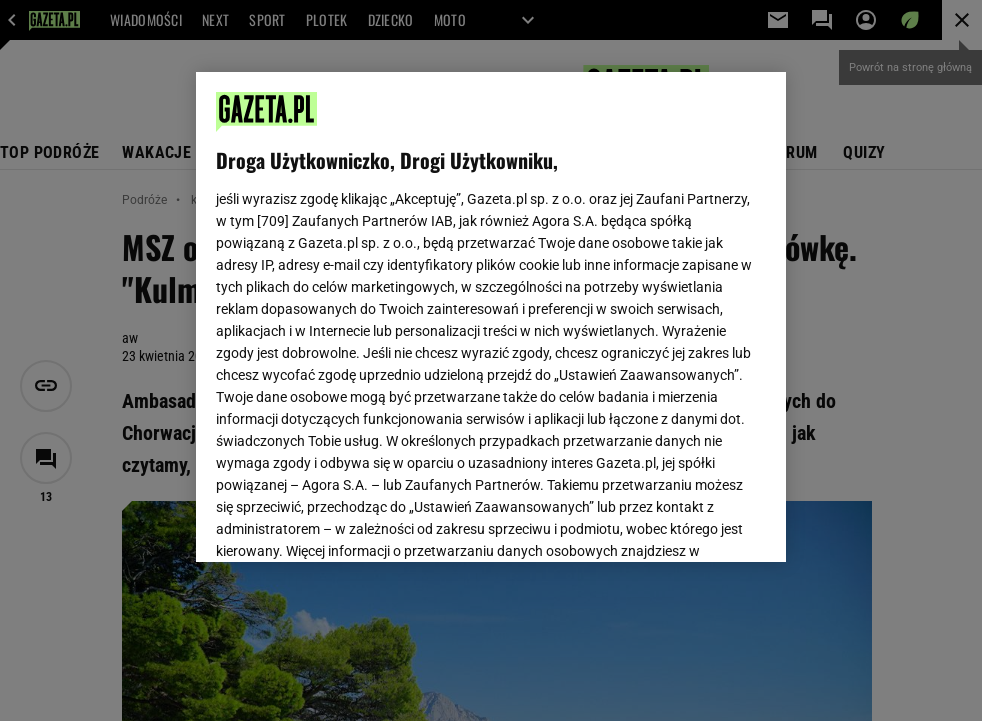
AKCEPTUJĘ (697, 523)
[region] (490, 317)
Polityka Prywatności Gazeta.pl (393, 308)
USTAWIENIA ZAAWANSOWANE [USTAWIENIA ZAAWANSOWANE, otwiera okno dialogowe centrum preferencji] (347, 522)
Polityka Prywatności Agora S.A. (602, 308)
